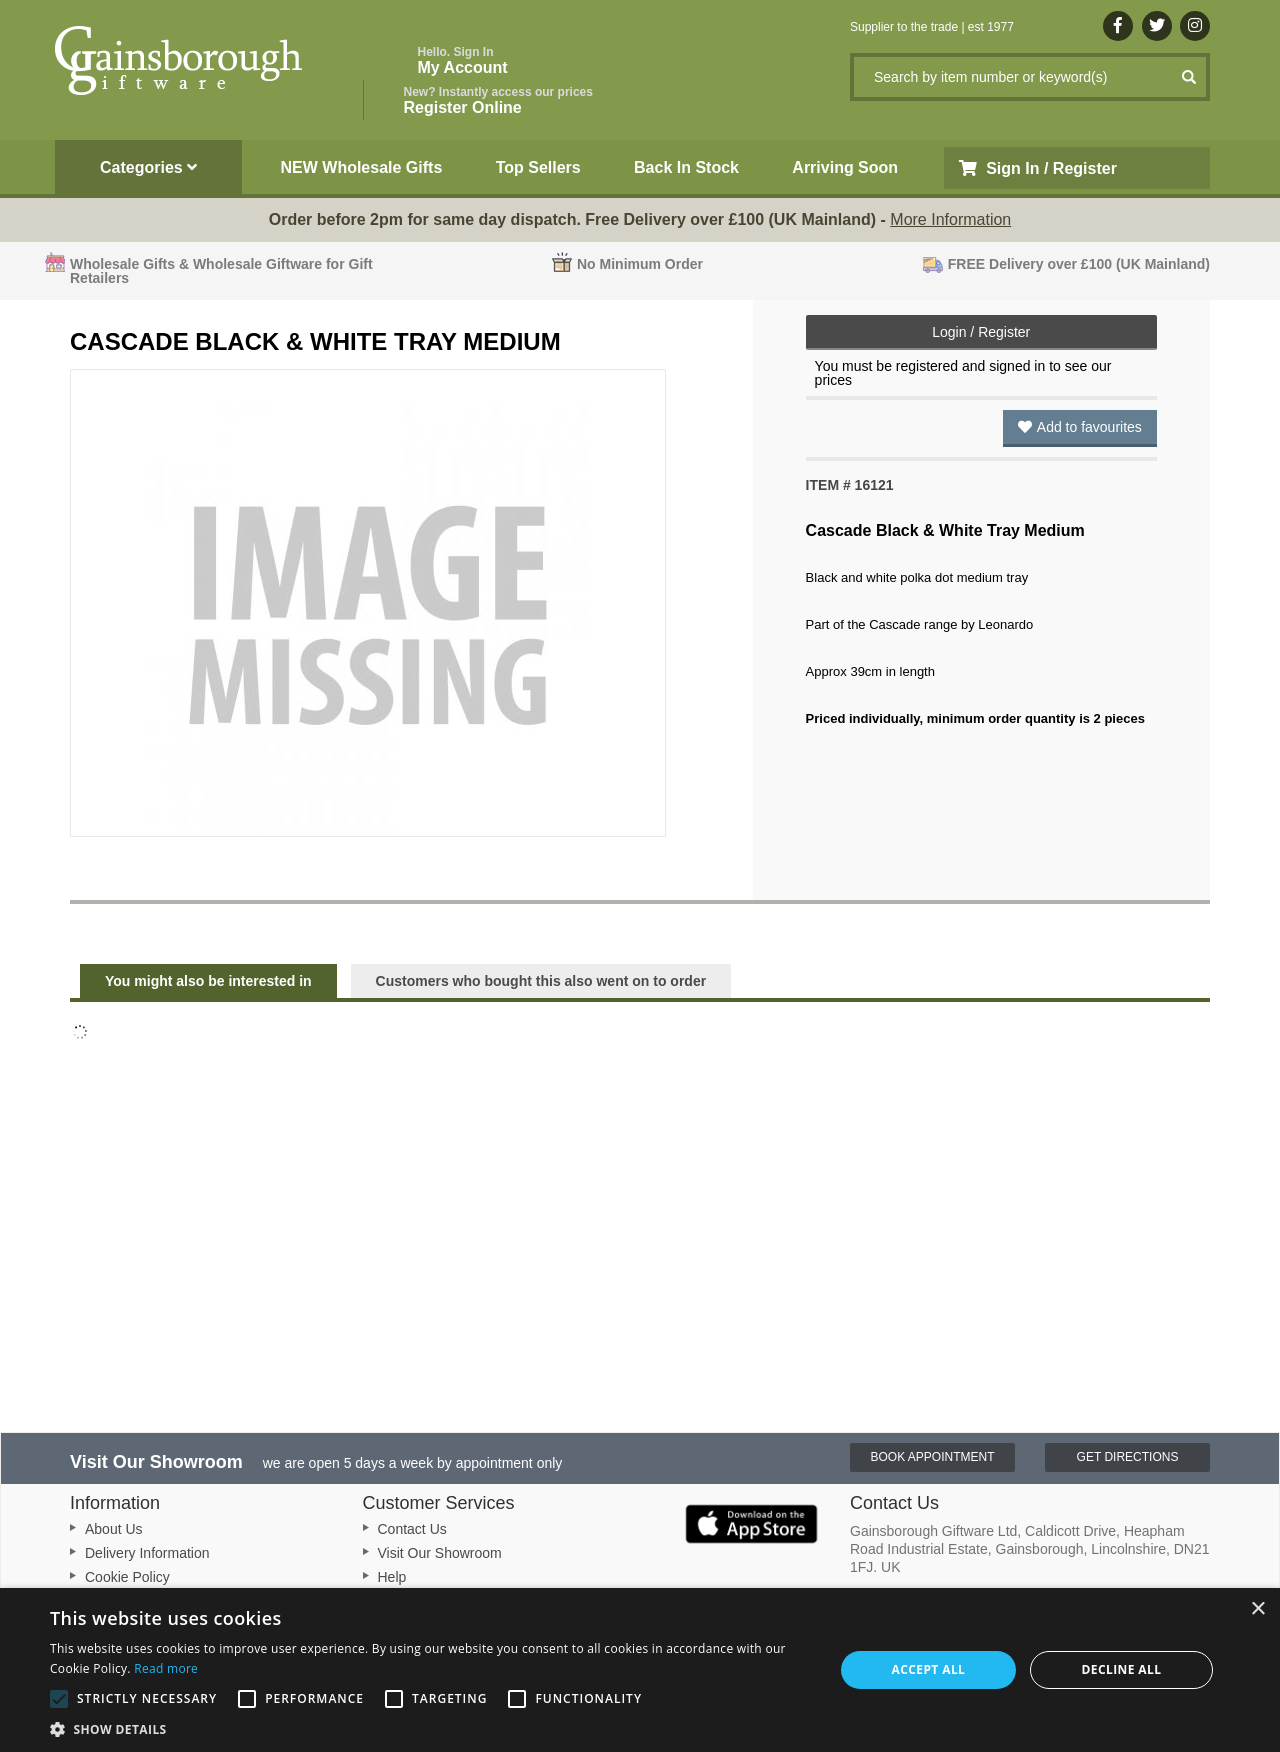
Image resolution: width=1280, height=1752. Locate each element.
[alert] (640, 1670)
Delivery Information (147, 1553)
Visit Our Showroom (440, 1553)
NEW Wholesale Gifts (362, 167)
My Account (463, 60)
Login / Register (981, 332)
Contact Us (412, 1529)
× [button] (1257, 1609)
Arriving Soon (845, 167)
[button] (430, 1728)
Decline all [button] (1122, 1669)
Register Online (498, 100)
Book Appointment (932, 1457)
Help (392, 1577)
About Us (114, 1529)
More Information (950, 219)
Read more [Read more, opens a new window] (166, 1668)
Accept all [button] (929, 1669)
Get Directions (1128, 1457)
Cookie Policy (127, 1577)
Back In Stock (686, 167)
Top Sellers (538, 167)
